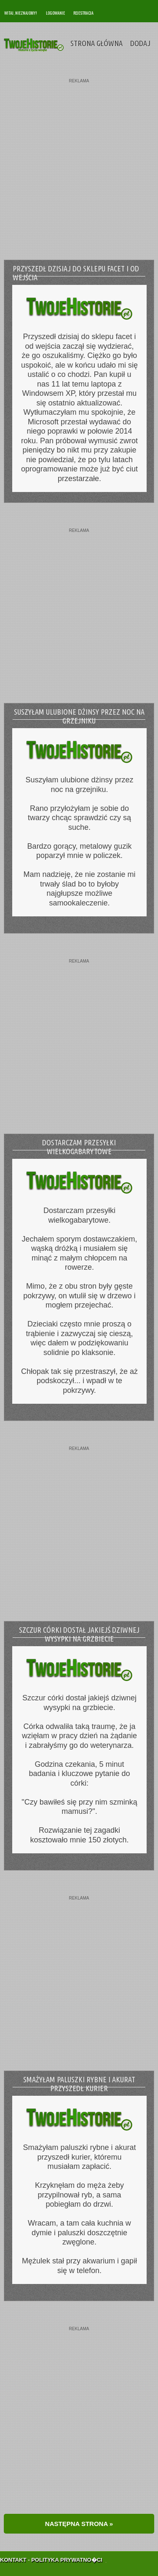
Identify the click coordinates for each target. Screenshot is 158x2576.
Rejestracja (83, 13)
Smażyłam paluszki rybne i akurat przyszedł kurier (79, 2083)
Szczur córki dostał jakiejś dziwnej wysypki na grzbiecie (79, 1634)
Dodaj (140, 43)
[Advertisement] (79, 162)
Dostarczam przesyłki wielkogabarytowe (79, 1146)
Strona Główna (96, 43)
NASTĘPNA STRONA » (79, 2523)
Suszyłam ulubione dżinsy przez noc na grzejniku (79, 716)
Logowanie (55, 13)
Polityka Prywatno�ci (66, 2550)
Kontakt (13, 2550)
